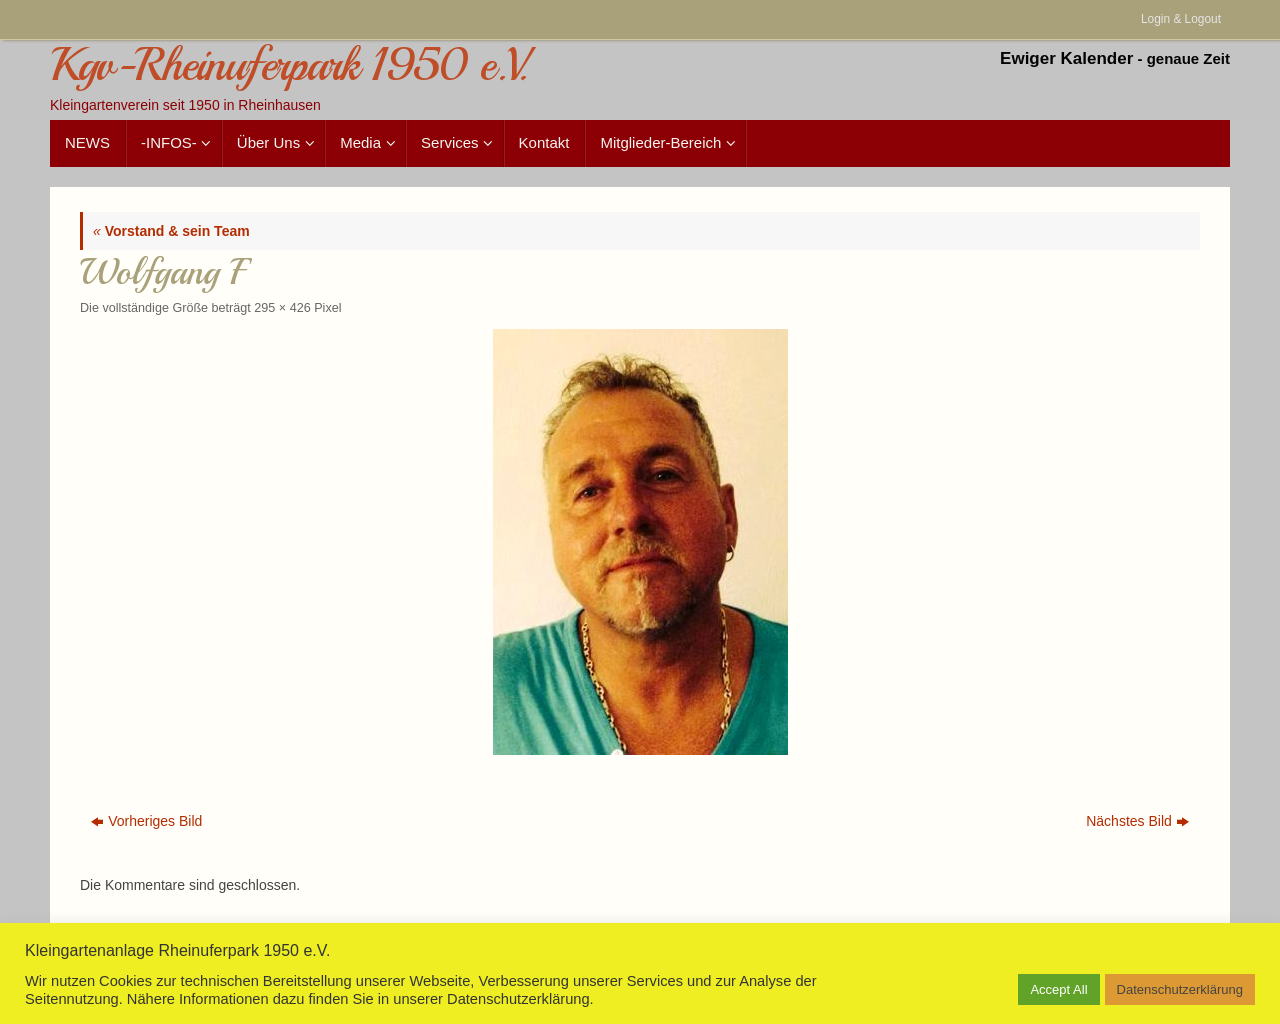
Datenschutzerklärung (1180, 989)
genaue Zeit (1188, 58)
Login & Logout (1181, 19)
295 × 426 (282, 308)
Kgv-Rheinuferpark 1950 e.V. (288, 65)
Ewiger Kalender (1066, 58)
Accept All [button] (1058, 989)
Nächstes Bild (1137, 821)
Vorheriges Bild (146, 821)
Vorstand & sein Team (171, 231)
